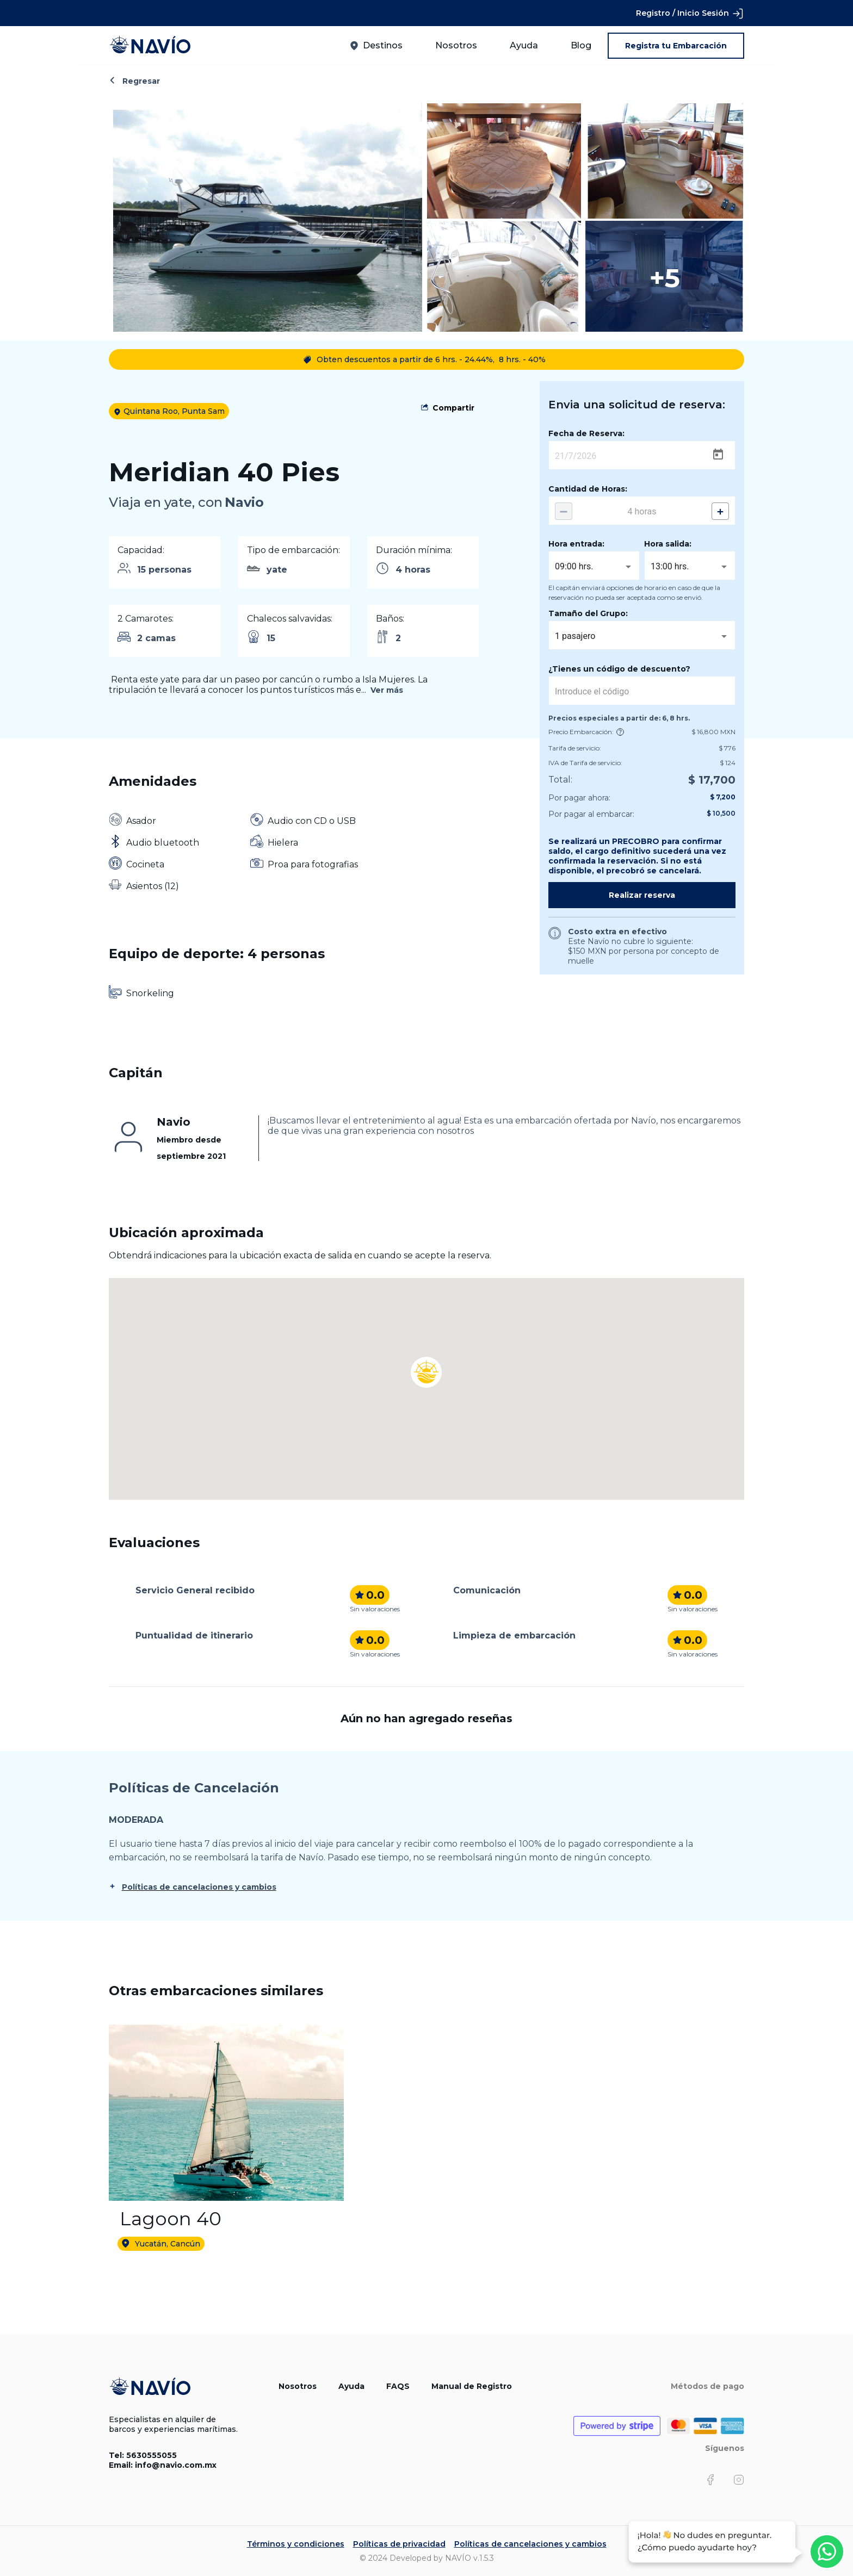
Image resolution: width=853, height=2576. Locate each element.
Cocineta (145, 864)
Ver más (386, 690)
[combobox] (594, 567)
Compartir (453, 408)
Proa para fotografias (313, 864)
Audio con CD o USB (312, 821)
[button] (426, 1358)
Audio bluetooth (162, 842)
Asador (141, 821)
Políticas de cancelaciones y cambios (199, 1887)
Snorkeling (150, 993)
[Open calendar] (718, 454)
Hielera (283, 842)
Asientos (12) (152, 886)
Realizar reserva (642, 895)
